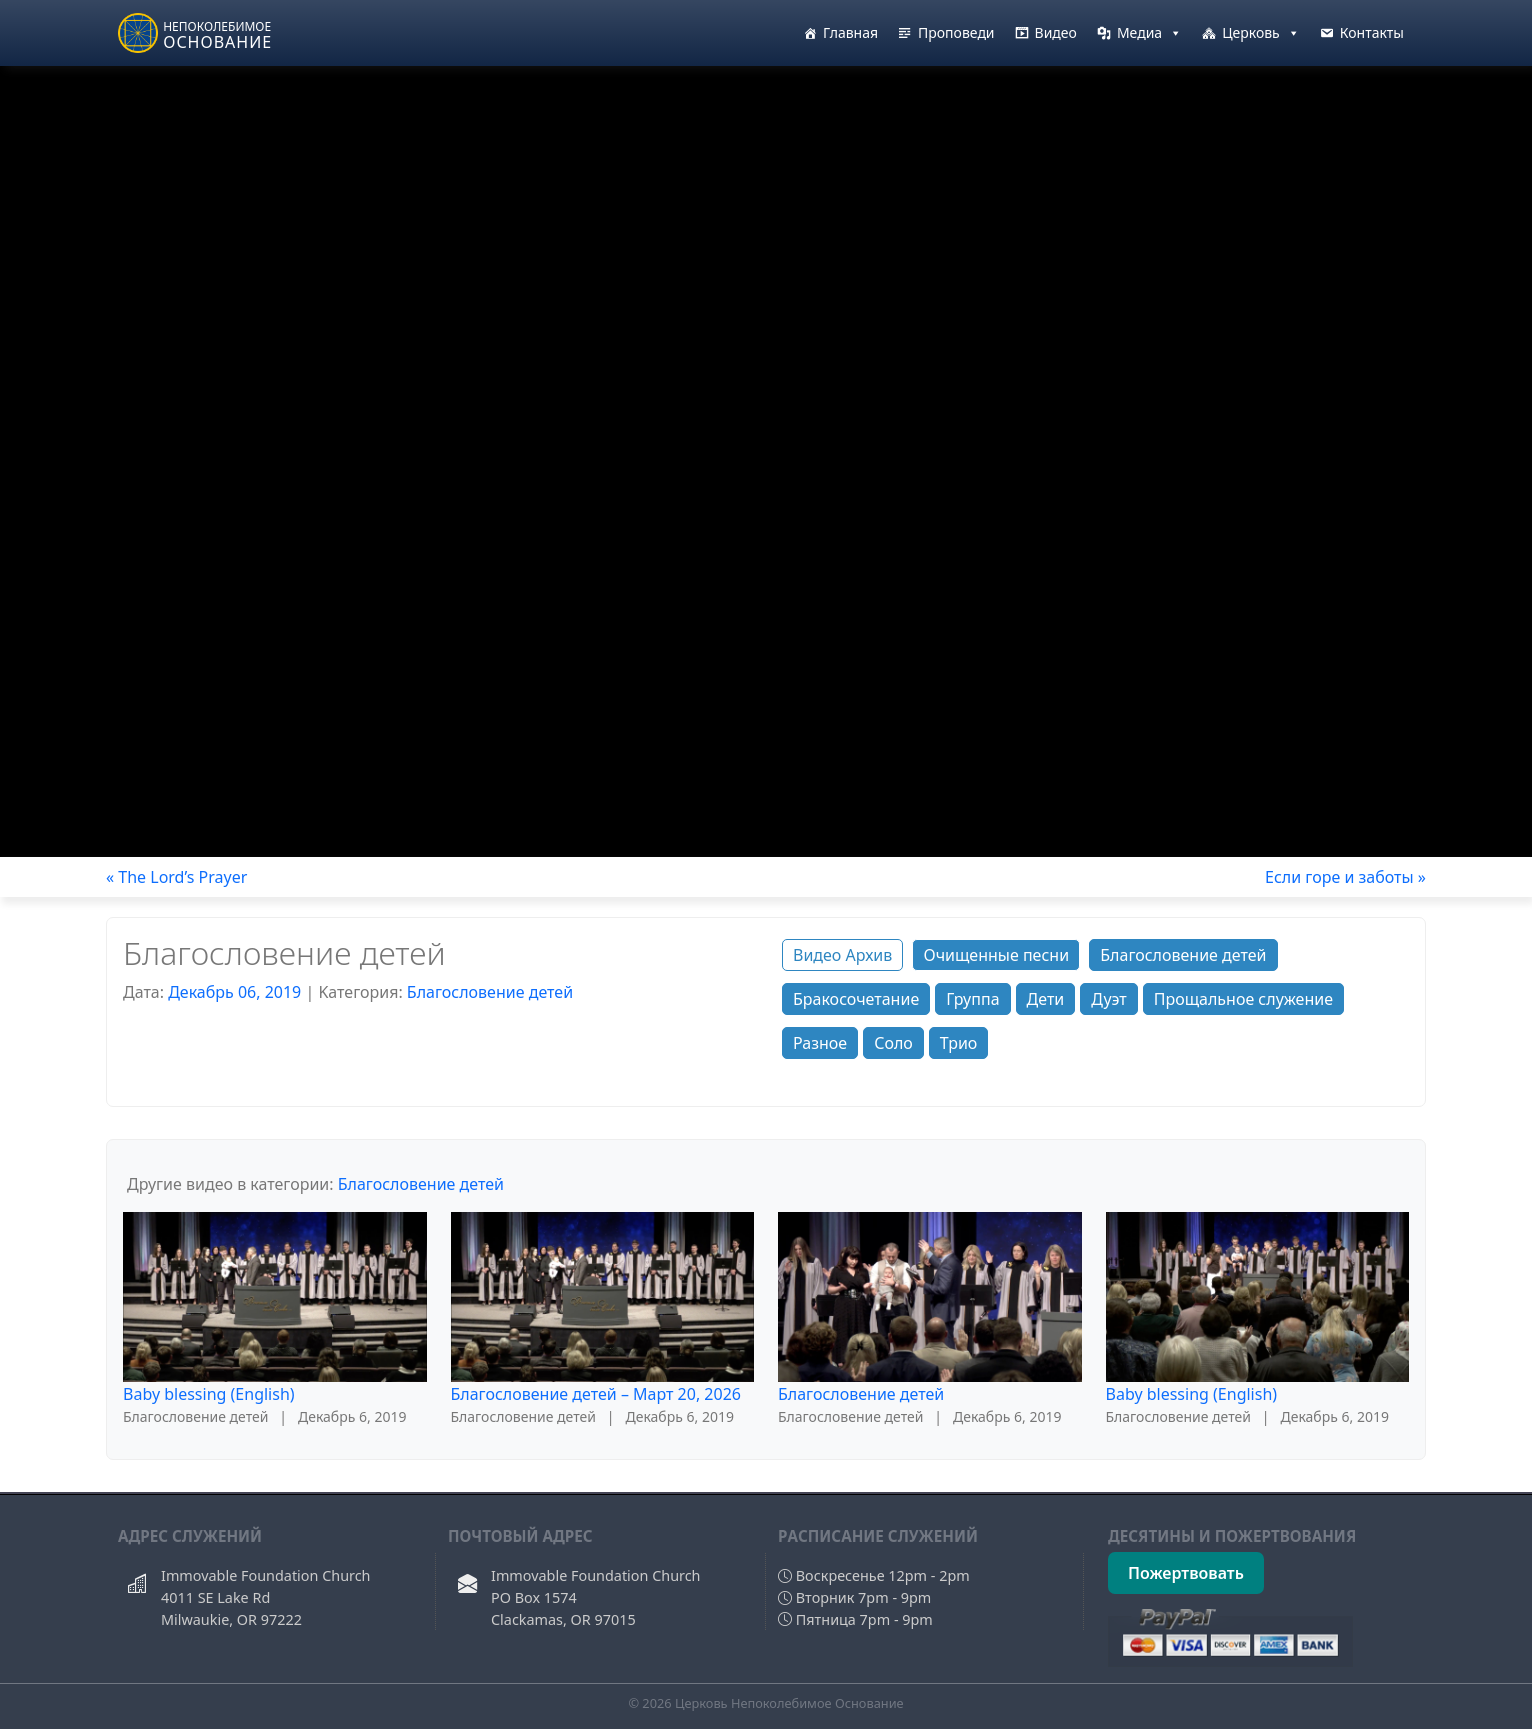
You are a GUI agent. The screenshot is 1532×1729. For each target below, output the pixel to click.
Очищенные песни (996, 955)
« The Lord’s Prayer (176, 877)
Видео (1056, 32)
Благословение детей (490, 992)
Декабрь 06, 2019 (234, 992)
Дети (1046, 999)
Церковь (1261, 33)
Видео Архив (842, 955)
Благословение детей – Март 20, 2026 (596, 1394)
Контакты (1372, 32)
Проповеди (956, 32)
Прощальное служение (1243, 999)
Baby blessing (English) (209, 1394)
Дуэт (1108, 999)
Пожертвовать (1186, 1573)
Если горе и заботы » (1345, 877)
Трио (959, 1043)
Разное (820, 1043)
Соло (893, 1043)
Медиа (1149, 33)
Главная (850, 32)
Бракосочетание (856, 999)
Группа (972, 999)
